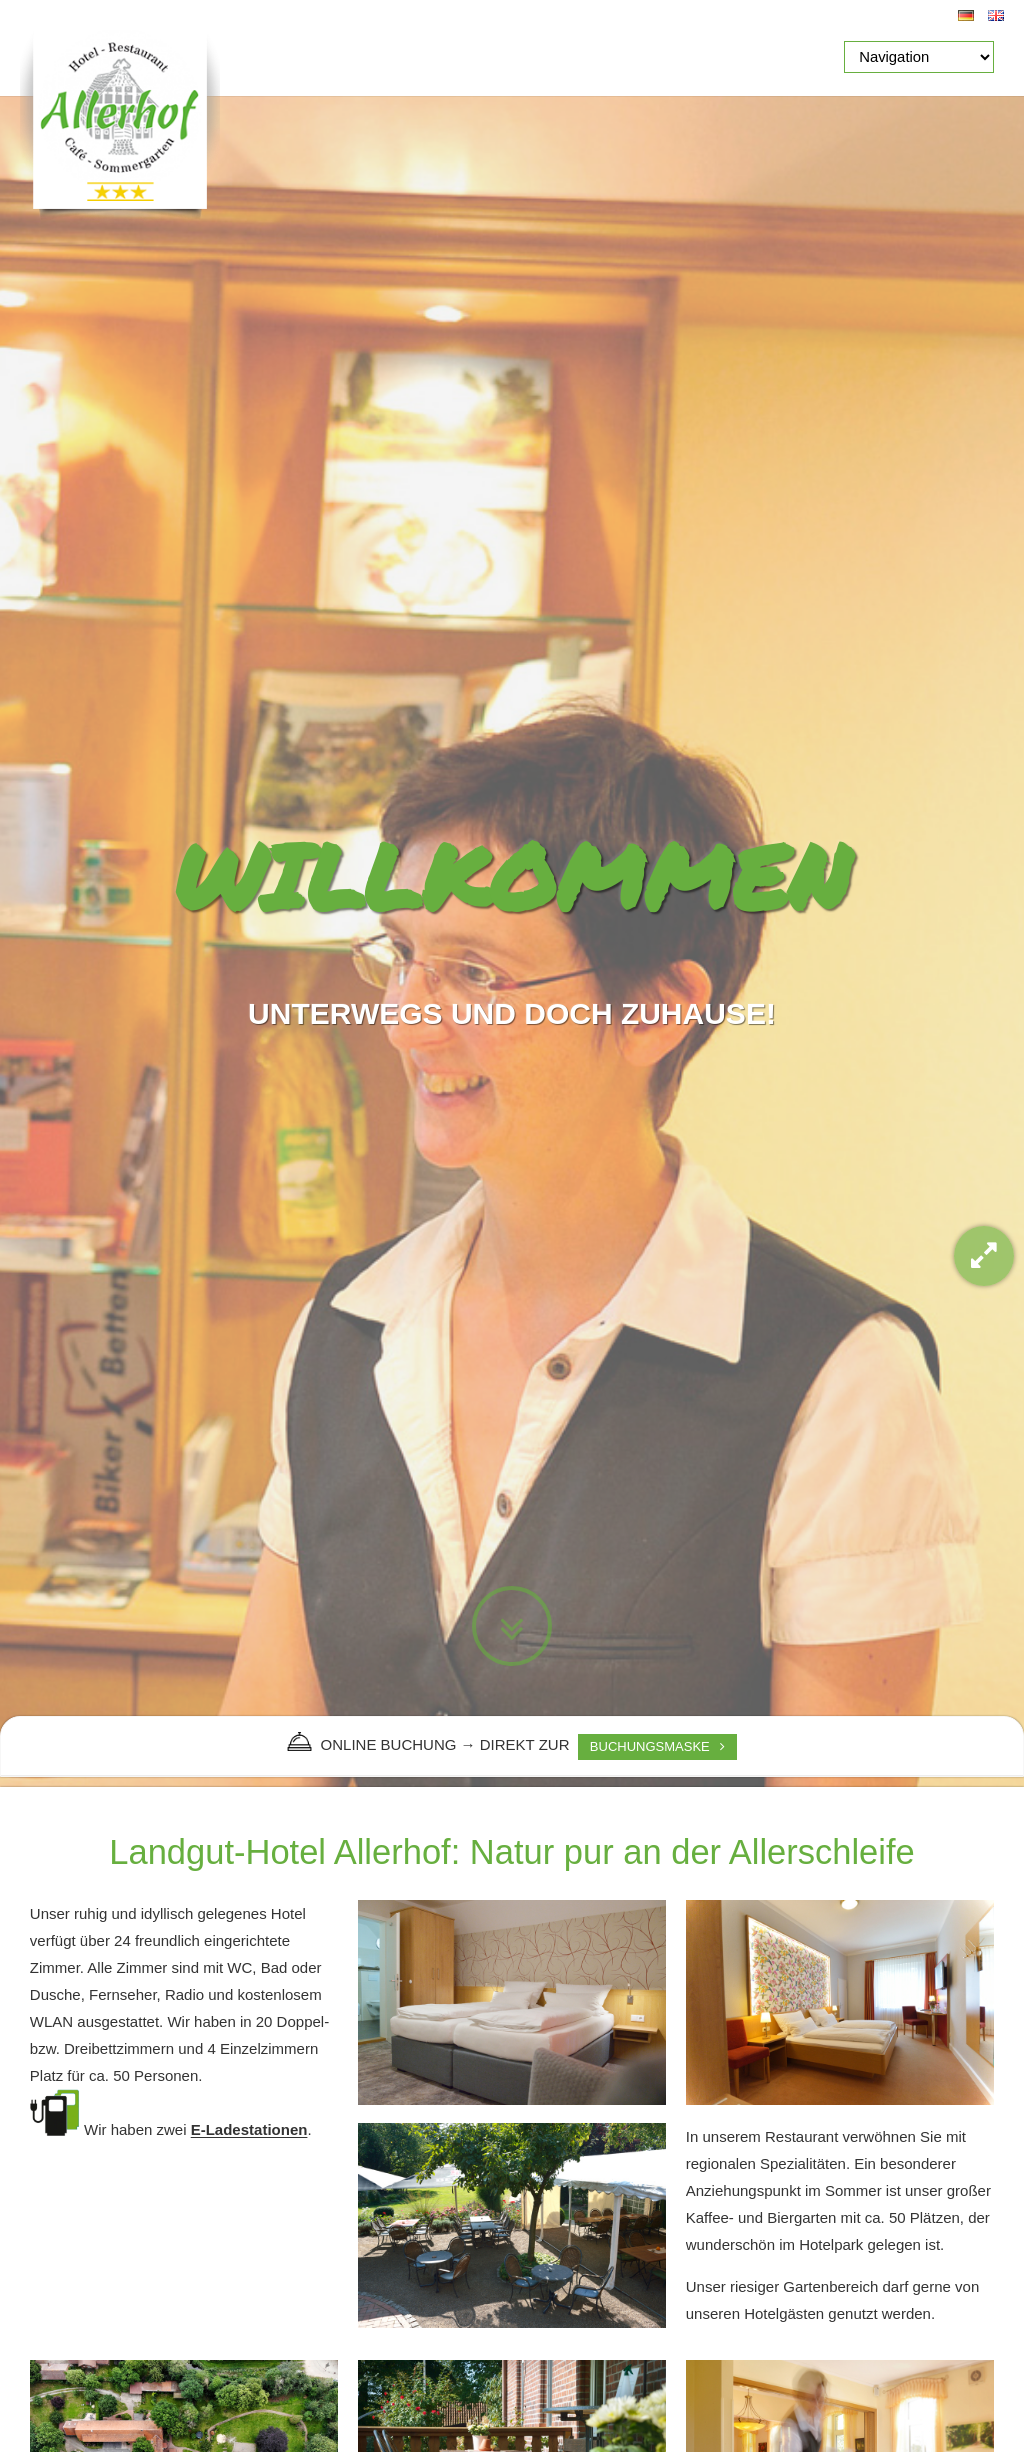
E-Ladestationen (249, 2130)
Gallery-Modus (984, 1256)
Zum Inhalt (512, 1626)
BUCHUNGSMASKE (650, 1746)
